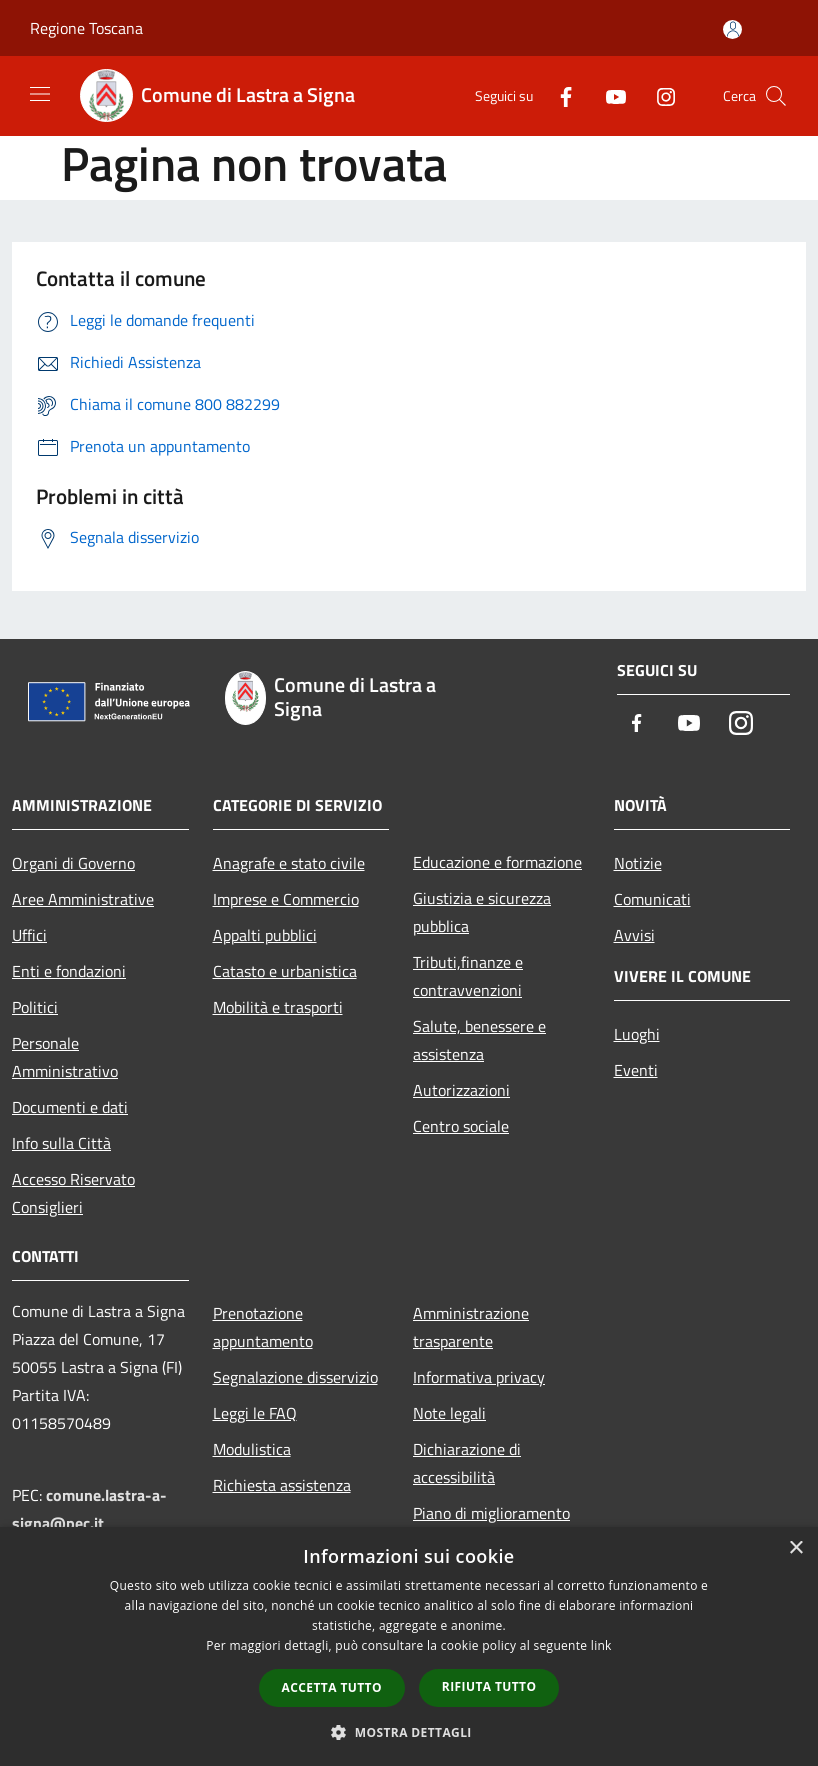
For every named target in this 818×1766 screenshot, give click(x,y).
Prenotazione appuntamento (263, 1327)
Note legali (449, 1413)
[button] (409, 1732)
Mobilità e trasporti (278, 1007)
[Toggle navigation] (40, 94)
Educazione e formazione (497, 862)
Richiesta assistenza (282, 1485)
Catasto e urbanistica (285, 971)
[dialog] (409, 1646)
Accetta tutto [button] (332, 1687)
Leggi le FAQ (255, 1413)
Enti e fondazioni (69, 971)
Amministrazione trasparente (471, 1327)
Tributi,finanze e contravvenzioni (468, 976)
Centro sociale (461, 1126)
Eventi (636, 1070)
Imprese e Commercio (286, 899)
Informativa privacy (479, 1377)
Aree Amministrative (83, 899)
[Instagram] (658, 95)
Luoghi (637, 1034)
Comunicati (652, 899)
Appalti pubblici (265, 935)
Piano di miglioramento (491, 1513)
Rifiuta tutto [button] (489, 1686)
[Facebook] (558, 95)
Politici (35, 1007)
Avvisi (634, 935)
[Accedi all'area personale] (732, 29)
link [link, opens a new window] (601, 1645)
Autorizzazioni (461, 1090)
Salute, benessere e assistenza (479, 1040)
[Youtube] (608, 95)
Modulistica (252, 1449)
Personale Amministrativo (65, 1057)
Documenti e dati (70, 1107)
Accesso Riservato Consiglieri (73, 1193)
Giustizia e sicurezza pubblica (482, 912)
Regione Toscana (86, 28)
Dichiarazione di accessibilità (467, 1463)
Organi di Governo (73, 863)
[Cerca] (776, 96)
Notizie (638, 863)
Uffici (29, 935)
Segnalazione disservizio (295, 1377)
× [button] (795, 1548)
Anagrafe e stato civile (289, 863)
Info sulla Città (61, 1143)
